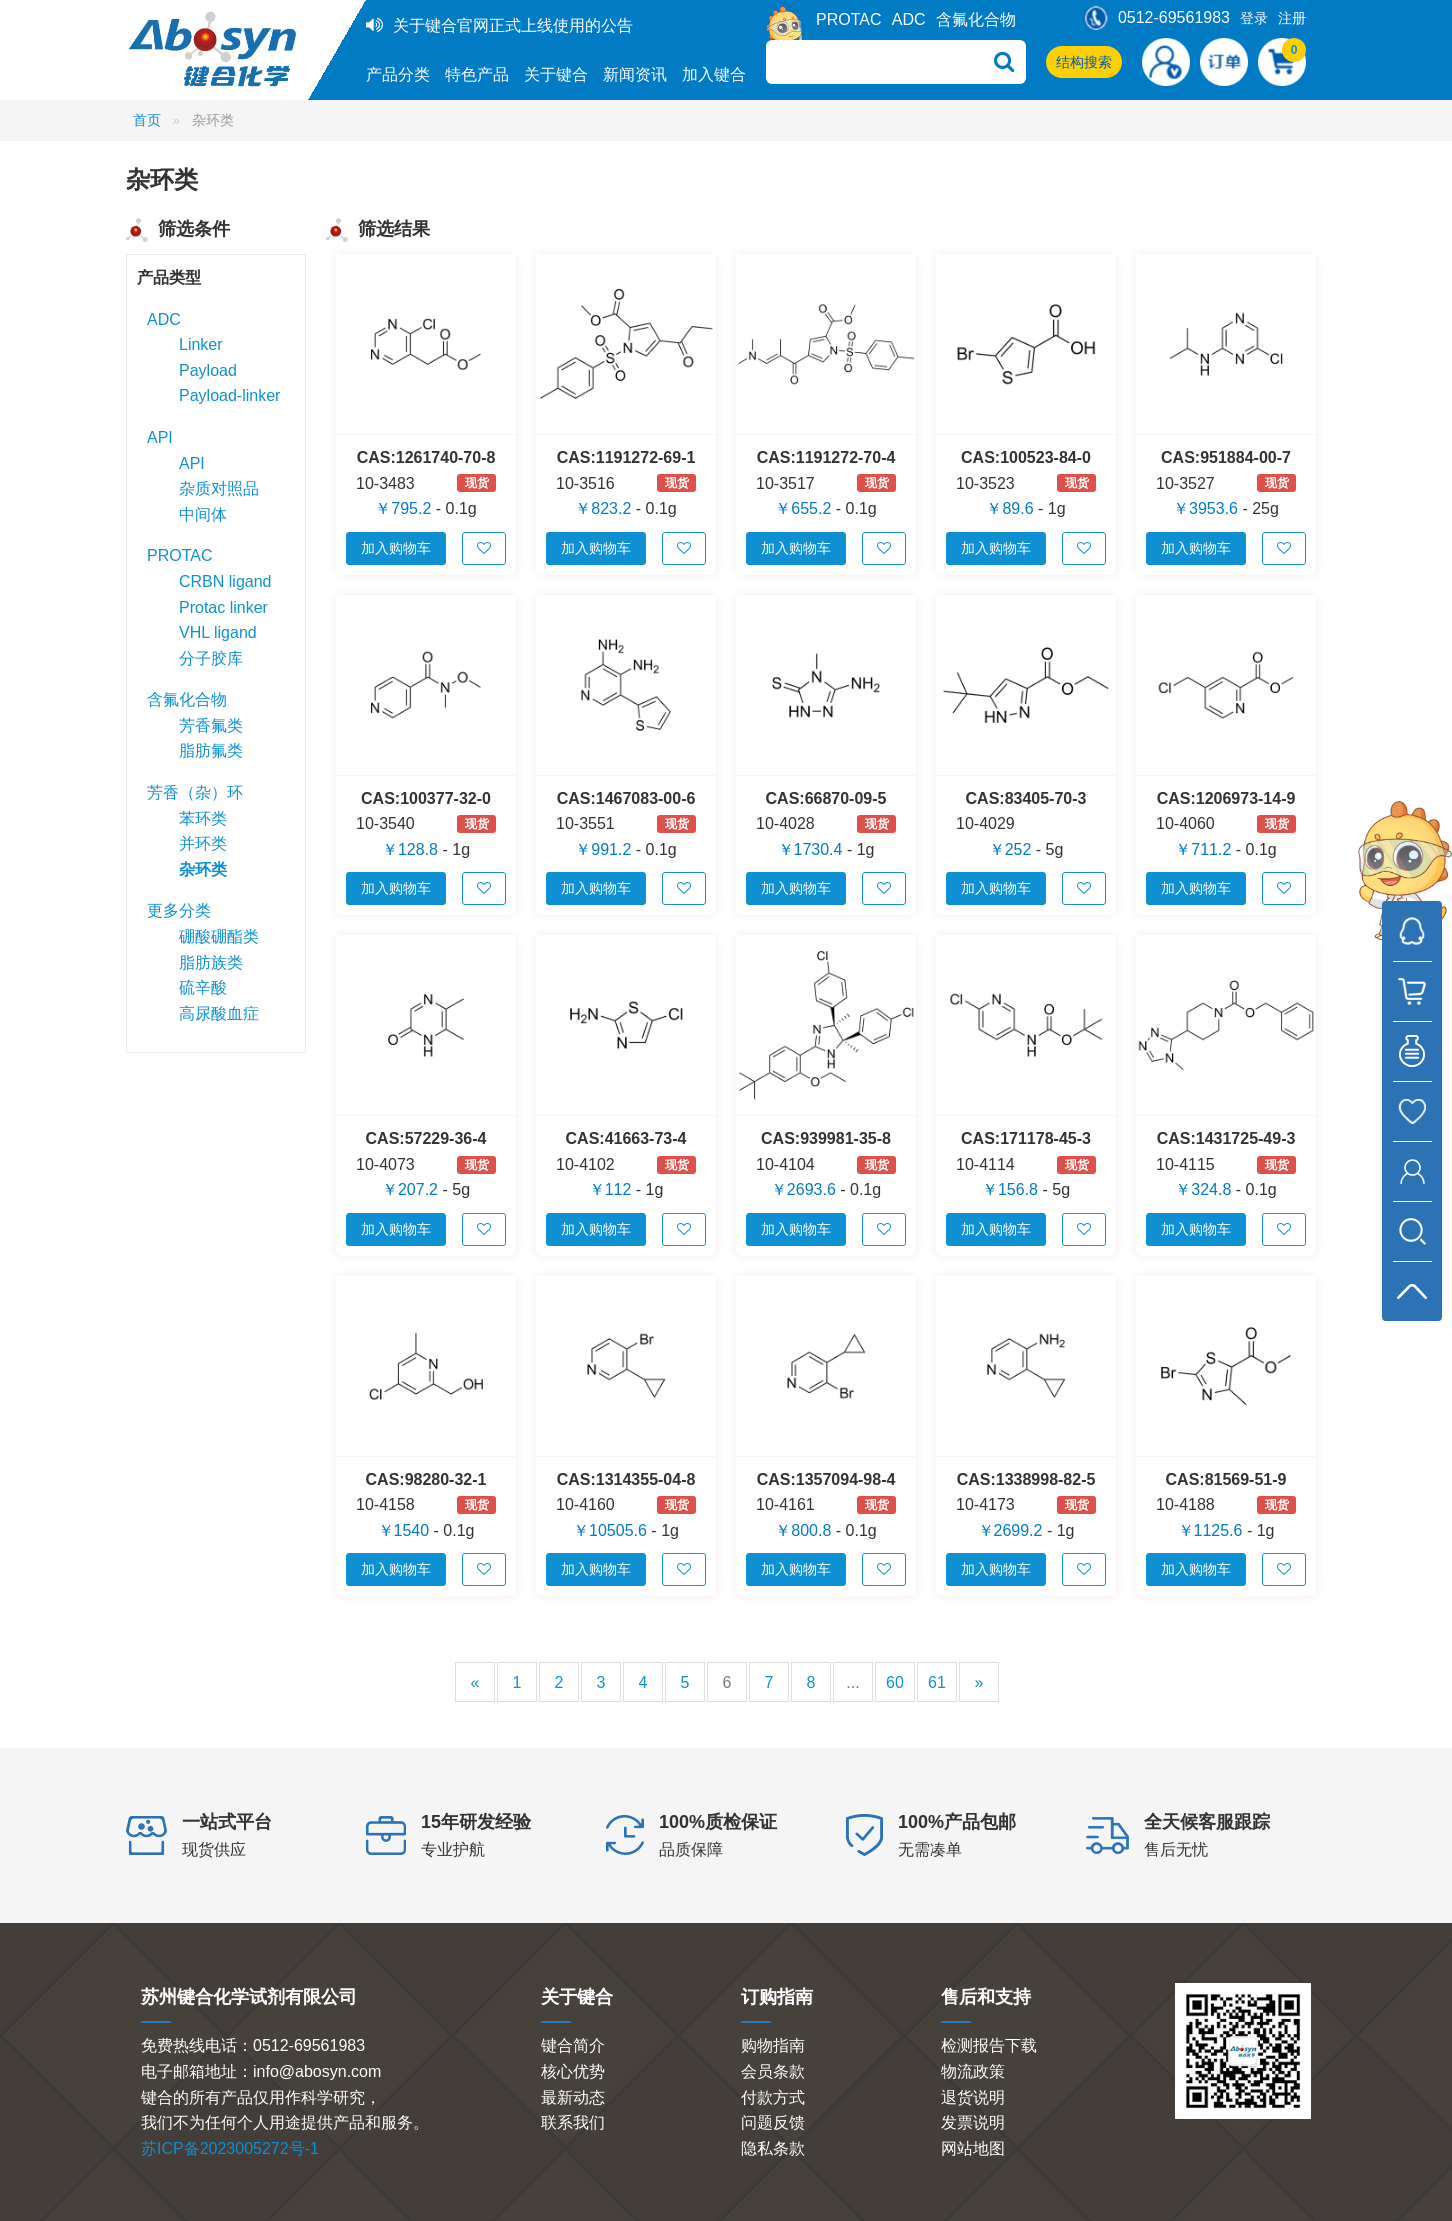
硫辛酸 (203, 987)
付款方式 (773, 2097)
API (160, 437)
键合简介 (573, 2045)
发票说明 (973, 2122)
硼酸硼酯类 (219, 936)
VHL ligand (218, 632)
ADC (909, 19)
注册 (1292, 18)
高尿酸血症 (219, 1013)
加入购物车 (396, 548)
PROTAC (848, 19)
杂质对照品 (219, 488)
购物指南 (773, 2045)
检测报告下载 (989, 2045)
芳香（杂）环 (195, 792)
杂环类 (203, 869)
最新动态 (573, 2097)
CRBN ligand (225, 581)
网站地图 (973, 2148)
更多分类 (179, 910)
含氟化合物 (976, 19)
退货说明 (973, 2097)
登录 (1254, 18)
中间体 (203, 514)
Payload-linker (229, 395)
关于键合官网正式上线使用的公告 (513, 25)
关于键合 (556, 74)
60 (895, 1682)
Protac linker (223, 607)
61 (937, 1682)
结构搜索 (1084, 62)
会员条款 (773, 2071)
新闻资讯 (635, 74)
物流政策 (973, 2071)
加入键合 (714, 74)
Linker (201, 344)
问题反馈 (773, 2122)
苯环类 (203, 818)
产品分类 (398, 74)
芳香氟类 (211, 725)
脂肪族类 (211, 962)
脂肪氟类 (211, 750)
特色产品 (477, 74)
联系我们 (573, 2122)
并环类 (203, 843)
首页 (147, 120)
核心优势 (573, 2071)
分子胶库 (211, 658)
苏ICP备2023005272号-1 (230, 2148)
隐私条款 (773, 2148)
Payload (208, 370)
